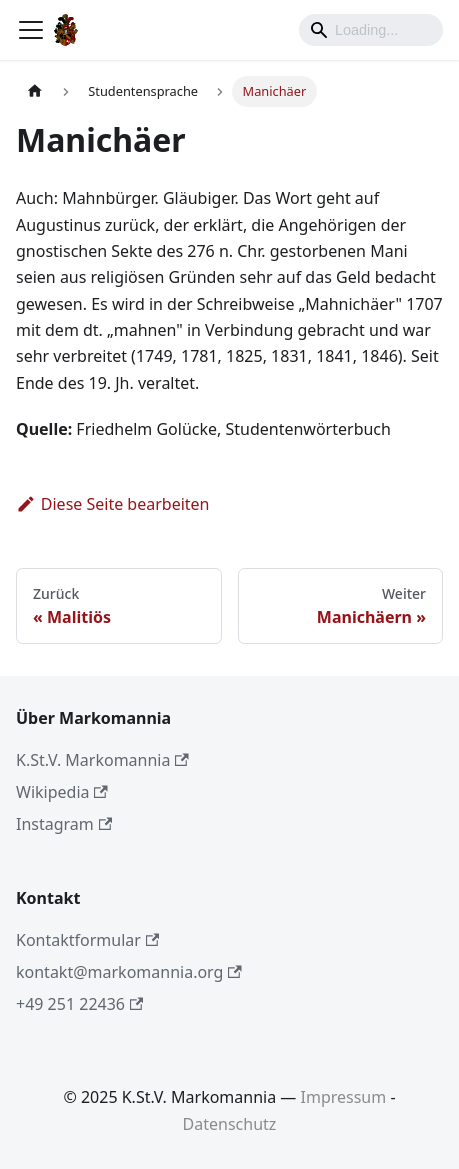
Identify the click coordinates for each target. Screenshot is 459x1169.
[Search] (371, 30)
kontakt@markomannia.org (129, 972)
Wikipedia (62, 792)
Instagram (64, 824)
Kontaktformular (87, 940)
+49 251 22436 (79, 1004)
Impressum (344, 1097)
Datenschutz (230, 1124)
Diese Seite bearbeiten (113, 504)
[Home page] (35, 91)
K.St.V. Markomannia (102, 760)
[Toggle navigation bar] (31, 30)
